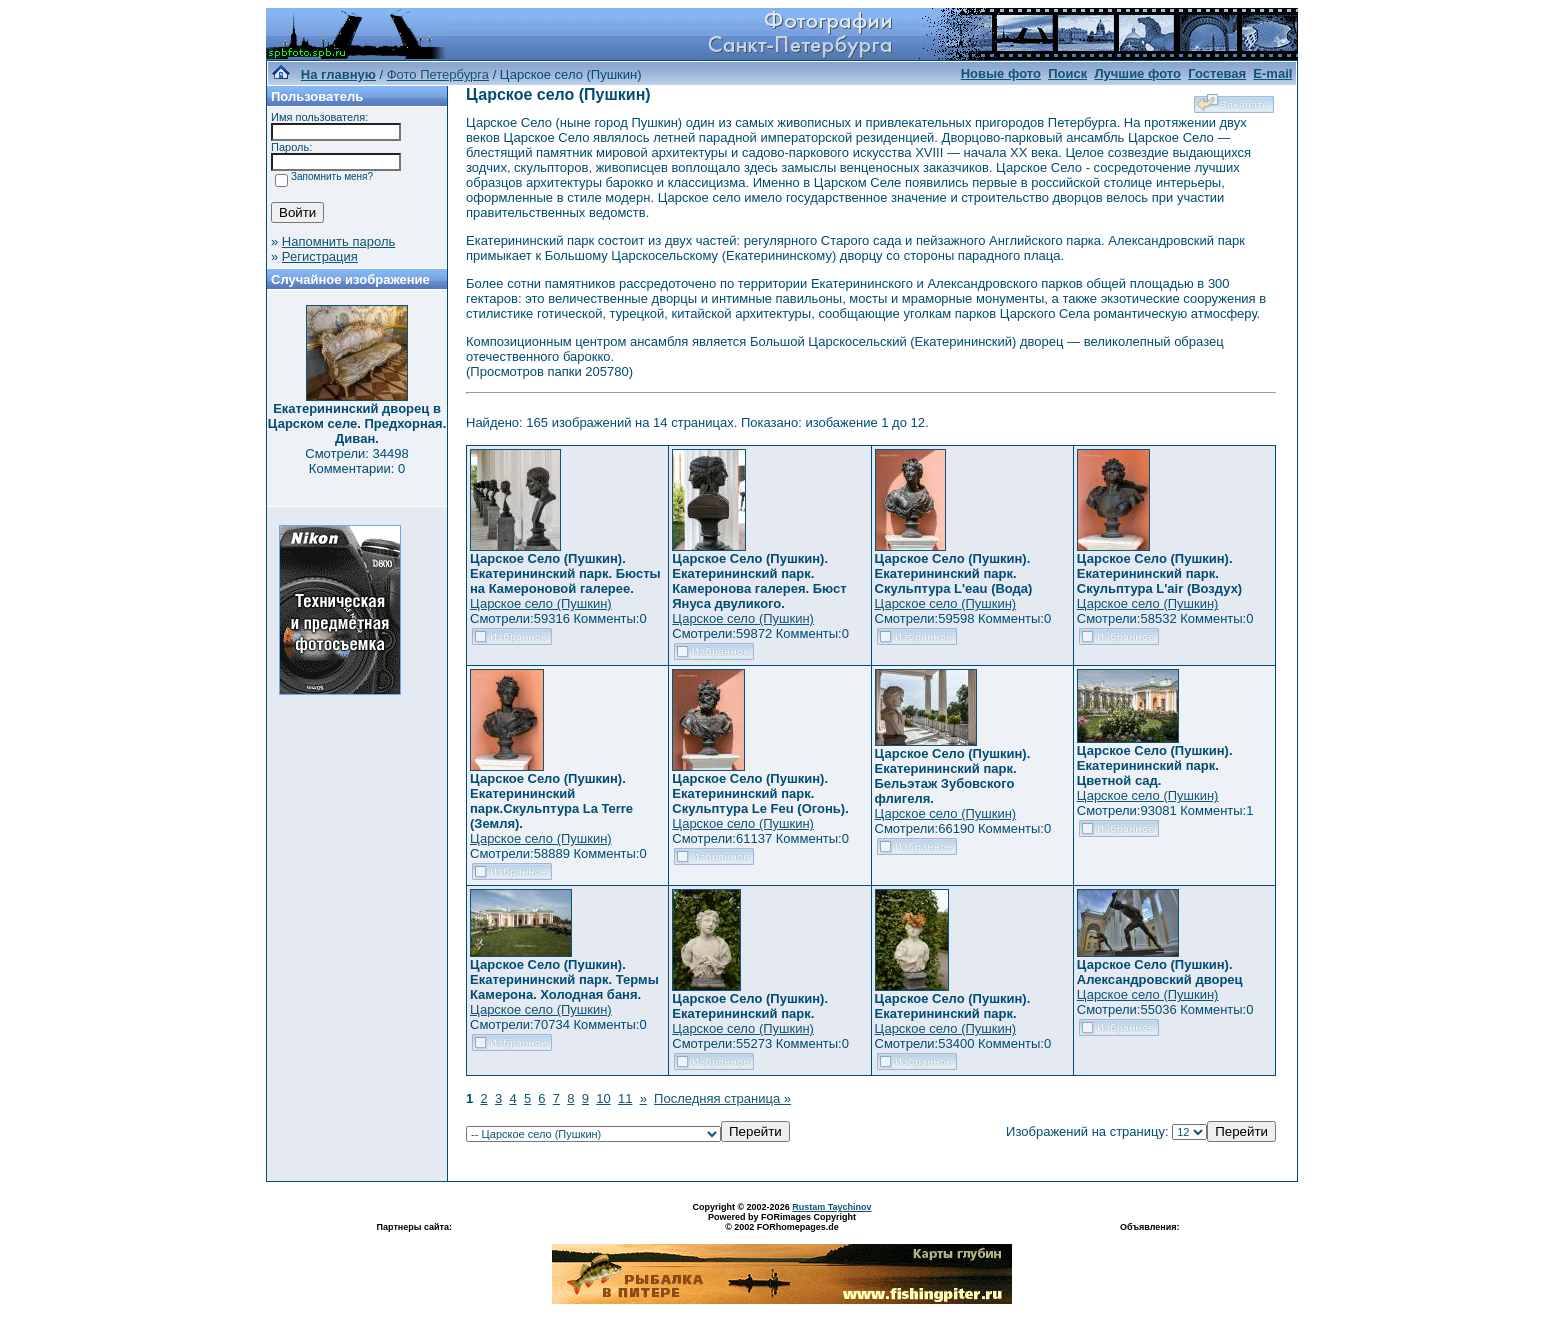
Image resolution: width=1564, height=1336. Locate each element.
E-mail (1272, 73)
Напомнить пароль (338, 241)
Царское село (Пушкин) (541, 603)
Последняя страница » (722, 1098)
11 (625, 1098)
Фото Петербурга (438, 74)
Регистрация (320, 256)
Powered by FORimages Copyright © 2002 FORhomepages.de (782, 1222)
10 (603, 1098)
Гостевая (1217, 73)
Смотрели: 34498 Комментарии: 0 (356, 461)
